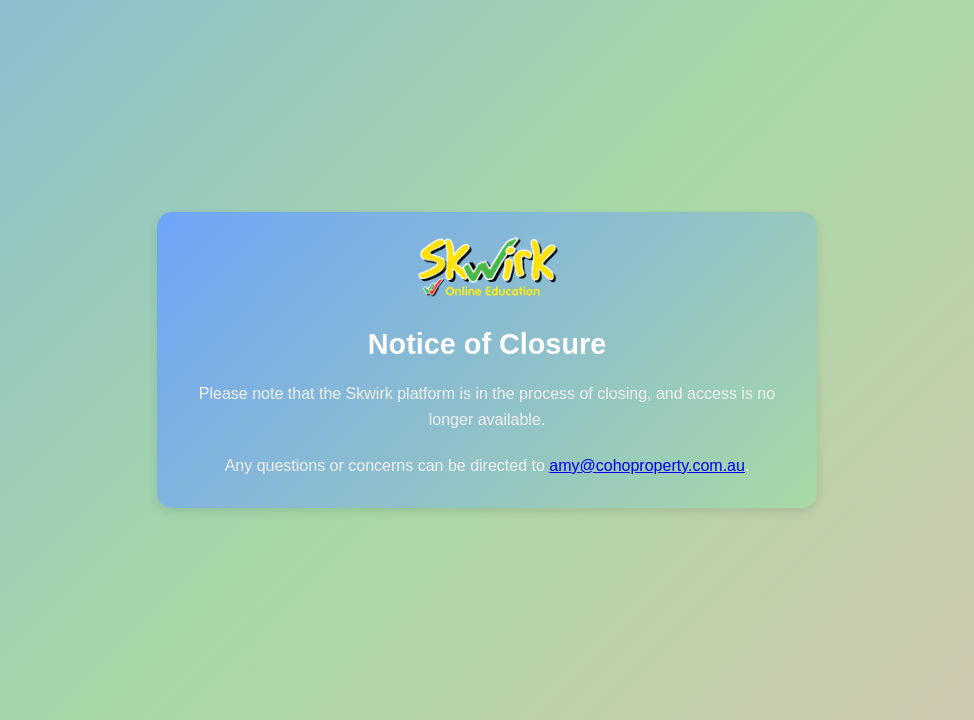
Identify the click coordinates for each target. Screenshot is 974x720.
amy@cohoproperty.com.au (647, 465)
